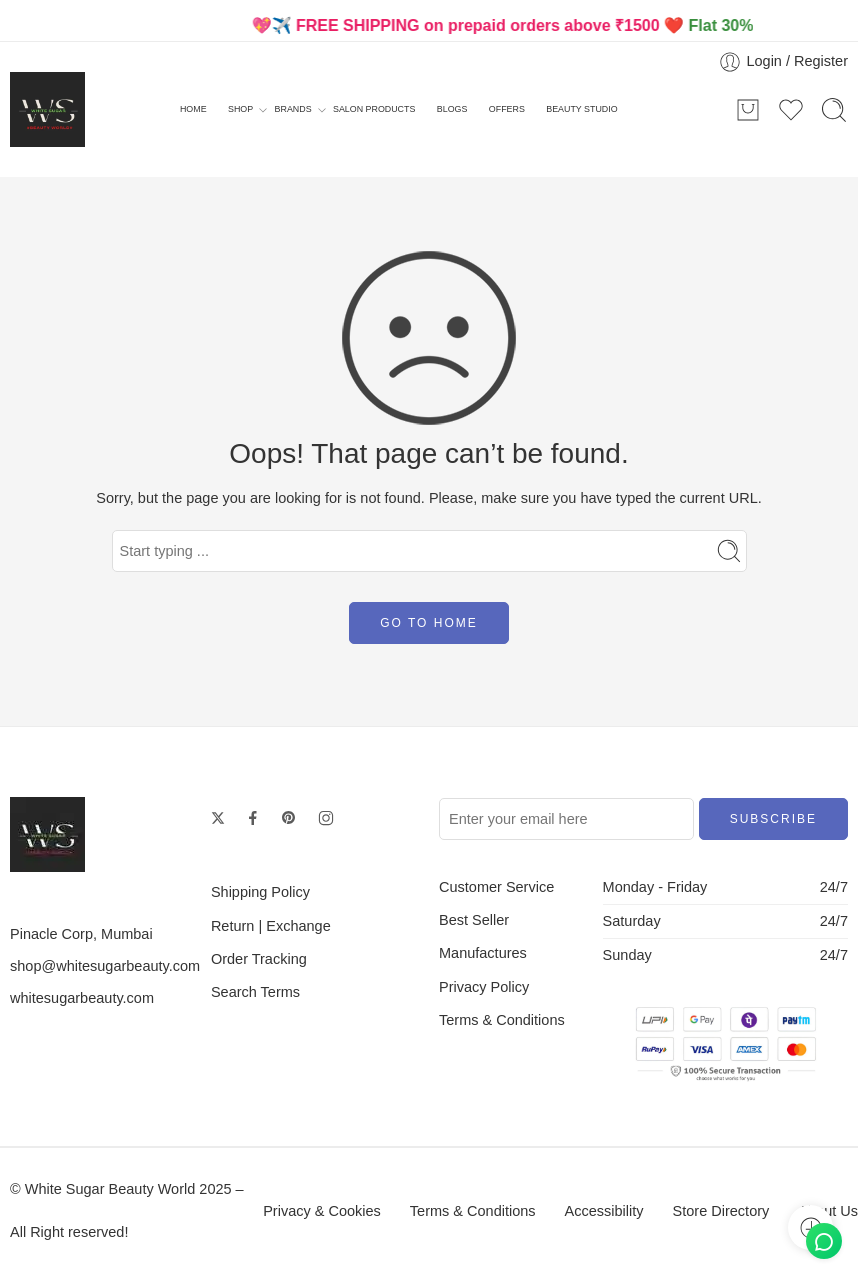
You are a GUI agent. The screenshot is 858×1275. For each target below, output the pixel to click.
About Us (828, 1211)
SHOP (240, 110)
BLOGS (452, 109)
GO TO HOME (429, 623)
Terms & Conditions (502, 1020)
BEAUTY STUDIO (581, 109)
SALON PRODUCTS (374, 109)
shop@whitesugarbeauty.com (105, 966)
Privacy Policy (484, 987)
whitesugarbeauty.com (82, 998)
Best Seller (474, 920)
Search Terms (255, 992)
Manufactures (483, 953)
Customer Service (496, 887)
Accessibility (604, 1211)
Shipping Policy (260, 892)
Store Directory (721, 1211)
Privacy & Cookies (322, 1211)
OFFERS (507, 109)
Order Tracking (259, 959)
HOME (193, 109)
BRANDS (293, 110)
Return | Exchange (271, 926)
